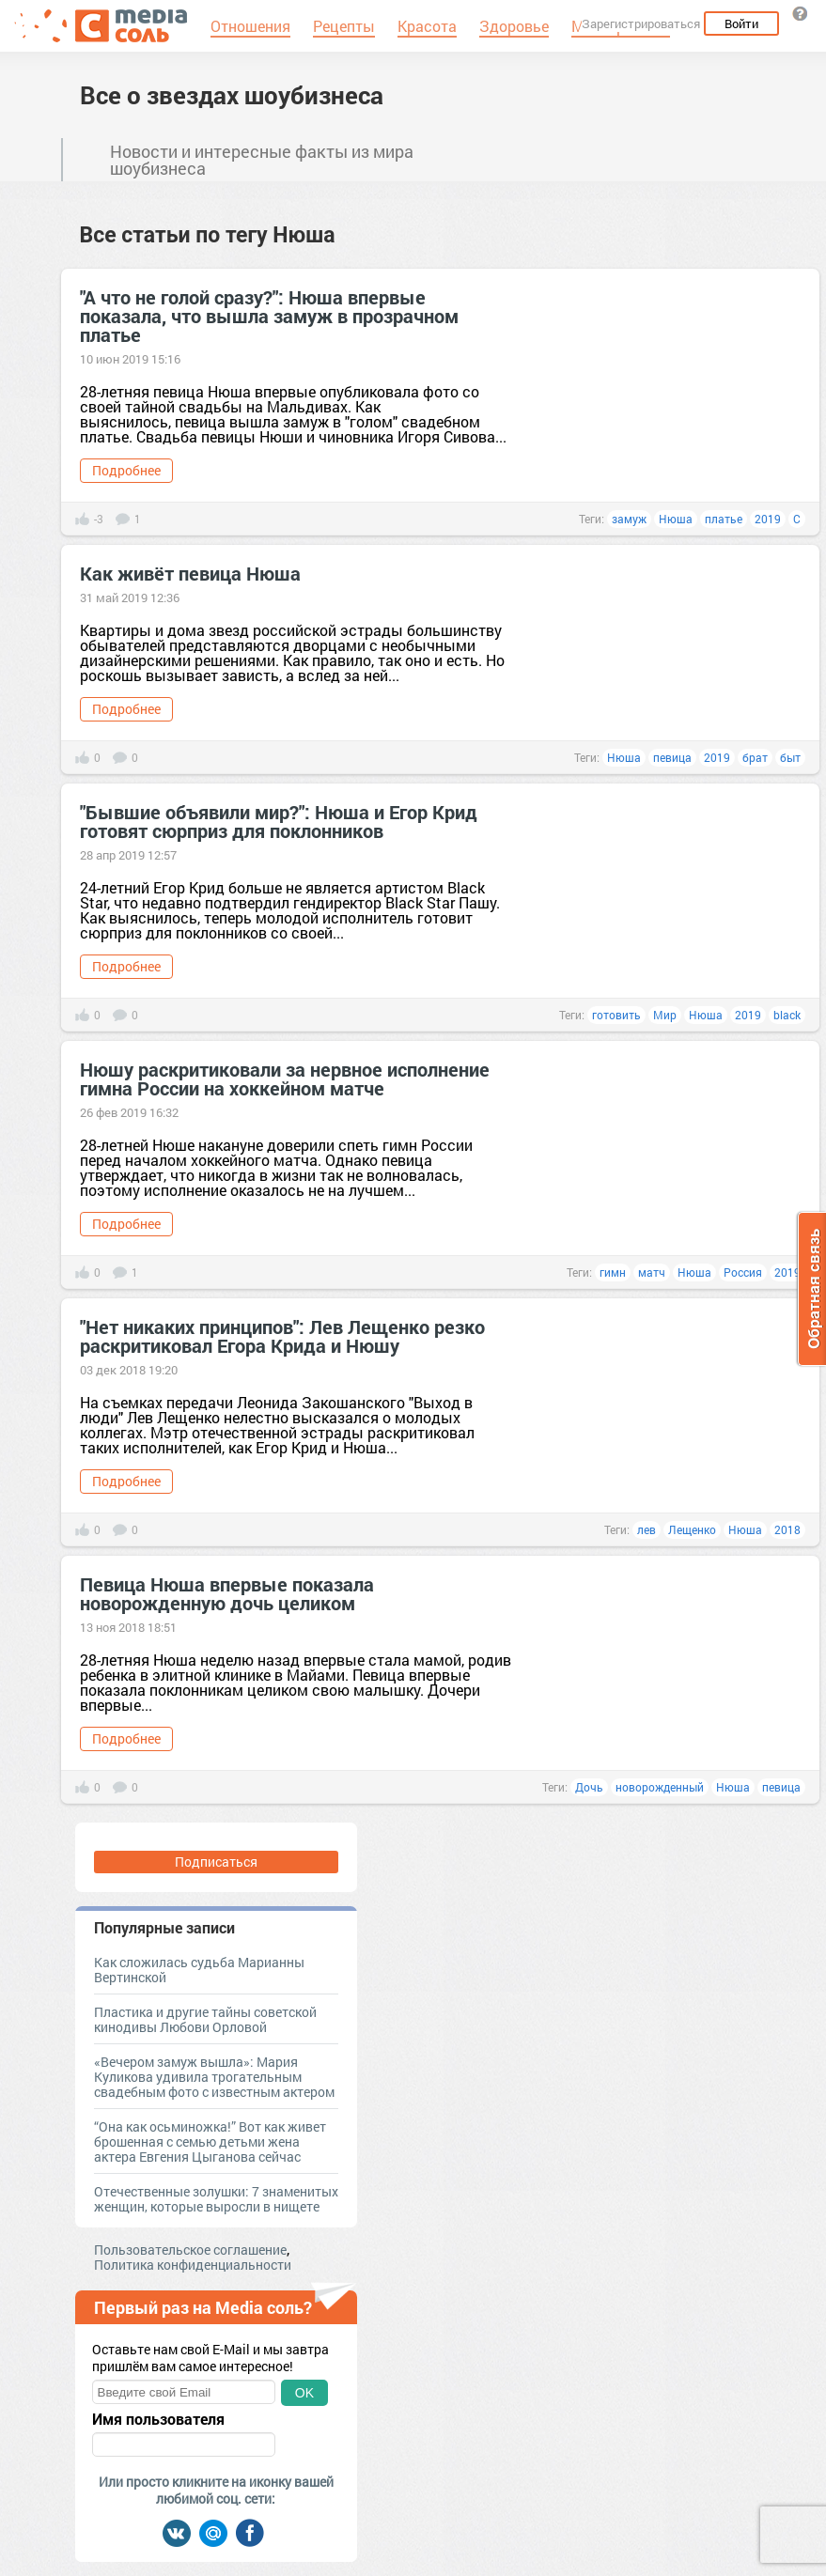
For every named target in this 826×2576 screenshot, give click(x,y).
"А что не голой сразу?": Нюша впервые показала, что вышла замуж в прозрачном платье (269, 315)
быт (790, 757)
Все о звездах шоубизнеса (231, 95)
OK (304, 2392)
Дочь (589, 1786)
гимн (613, 1272)
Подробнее (126, 470)
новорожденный (660, 1786)
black (787, 1014)
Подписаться (216, 1861)
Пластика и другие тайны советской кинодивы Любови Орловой (205, 2019)
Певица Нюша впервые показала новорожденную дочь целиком (227, 1593)
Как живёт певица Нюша (190, 573)
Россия (743, 1272)
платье (723, 518)
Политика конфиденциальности (192, 2264)
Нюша (676, 518)
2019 (768, 518)
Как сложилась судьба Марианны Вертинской (199, 1969)
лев (646, 1529)
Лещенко (692, 1529)
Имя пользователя (158, 2419)
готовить (616, 1014)
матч (651, 1272)
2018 (787, 1529)
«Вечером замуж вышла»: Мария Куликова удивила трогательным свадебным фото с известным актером (214, 2077)
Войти (741, 23)
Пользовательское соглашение (190, 2249)
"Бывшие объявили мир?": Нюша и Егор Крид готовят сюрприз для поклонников (278, 821)
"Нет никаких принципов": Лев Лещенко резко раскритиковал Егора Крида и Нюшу (282, 1336)
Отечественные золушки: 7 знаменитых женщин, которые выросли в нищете (216, 2198)
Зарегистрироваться (641, 23)
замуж (629, 518)
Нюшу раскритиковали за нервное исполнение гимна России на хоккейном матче (285, 1078)
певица (672, 757)
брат (755, 757)
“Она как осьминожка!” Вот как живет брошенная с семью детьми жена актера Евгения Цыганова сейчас (210, 2141)
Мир (665, 1014)
